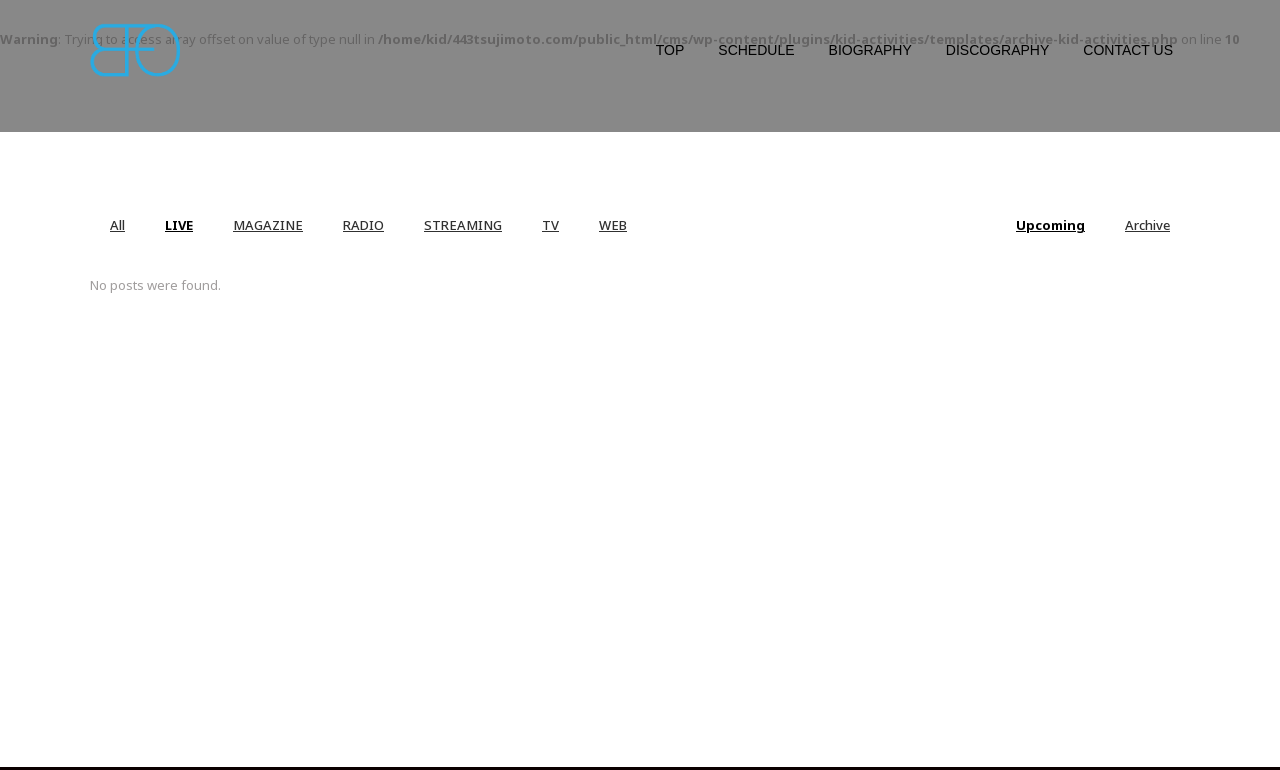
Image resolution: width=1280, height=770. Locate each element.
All (117, 225)
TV (550, 225)
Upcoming (1050, 225)
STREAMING (463, 225)
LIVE (179, 225)
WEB (613, 225)
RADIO (363, 225)
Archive (1147, 225)
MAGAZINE (268, 225)
